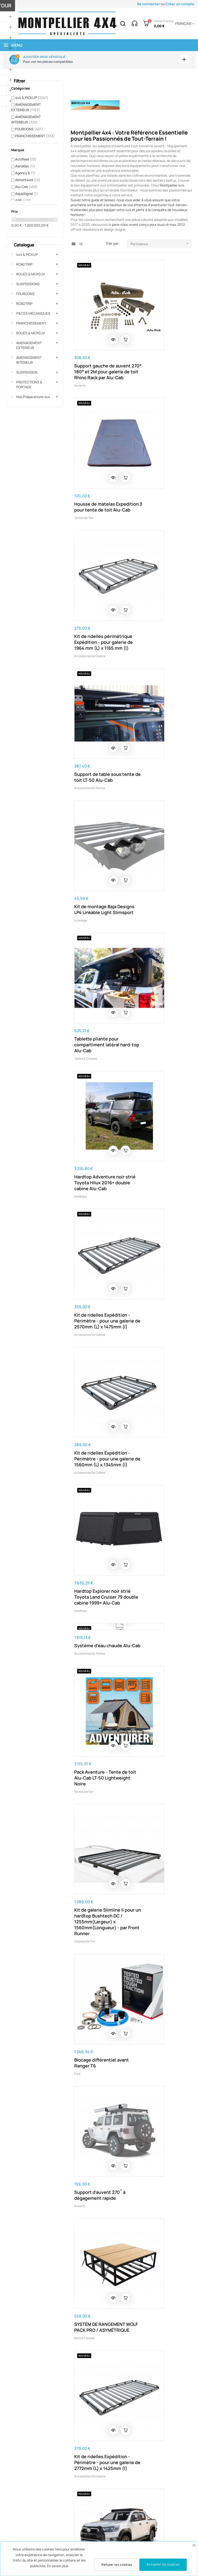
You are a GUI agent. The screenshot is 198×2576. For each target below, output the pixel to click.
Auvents (80, 355)
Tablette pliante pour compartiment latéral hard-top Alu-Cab (157, 549)
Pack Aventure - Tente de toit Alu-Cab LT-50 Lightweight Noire (161, 864)
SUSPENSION (26, 372)
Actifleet (25, 160)
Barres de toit (83, 1953)
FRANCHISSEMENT (35, 136)
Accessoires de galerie (89, 462)
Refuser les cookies (116, 2565)
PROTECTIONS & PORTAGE (29, 385)
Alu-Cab (26, 187)
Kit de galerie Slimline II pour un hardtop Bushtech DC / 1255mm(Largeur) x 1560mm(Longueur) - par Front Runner (100, 974)
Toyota (139, 1947)
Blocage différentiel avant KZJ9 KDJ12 (156, 1936)
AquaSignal (26, 194)
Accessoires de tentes (150, 456)
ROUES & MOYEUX (30, 274)
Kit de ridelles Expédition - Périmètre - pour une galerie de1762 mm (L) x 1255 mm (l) (161, 1413)
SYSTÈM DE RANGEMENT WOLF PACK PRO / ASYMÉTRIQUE (160, 1084)
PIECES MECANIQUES (33, 313)
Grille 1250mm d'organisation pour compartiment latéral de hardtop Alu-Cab (160, 2471)
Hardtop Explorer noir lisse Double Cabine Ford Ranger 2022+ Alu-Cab (161, 2355)
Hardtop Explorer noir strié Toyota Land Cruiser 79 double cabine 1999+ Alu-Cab (161, 760)
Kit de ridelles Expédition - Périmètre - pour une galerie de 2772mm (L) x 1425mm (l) (100, 1188)
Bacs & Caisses (145, 1098)
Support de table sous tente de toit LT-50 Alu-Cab (159, 442)
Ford (138, 973)
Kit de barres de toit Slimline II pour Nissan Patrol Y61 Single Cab (97, 1939)
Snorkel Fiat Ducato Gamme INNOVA (94, 1408)
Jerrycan (80, 1852)
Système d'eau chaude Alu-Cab (98, 815)
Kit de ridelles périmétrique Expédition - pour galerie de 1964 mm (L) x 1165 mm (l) (100, 445)
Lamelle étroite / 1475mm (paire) (152, 1728)
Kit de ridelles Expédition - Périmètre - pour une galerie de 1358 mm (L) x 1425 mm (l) (161, 1520)
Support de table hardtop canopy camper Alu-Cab (99, 1517)
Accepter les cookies (163, 2564)
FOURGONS (29, 129)
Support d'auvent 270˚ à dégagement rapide (99, 1081)
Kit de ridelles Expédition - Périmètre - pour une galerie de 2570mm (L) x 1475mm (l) (161, 653)
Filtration (80, 1418)
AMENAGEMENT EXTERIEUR (29, 346)
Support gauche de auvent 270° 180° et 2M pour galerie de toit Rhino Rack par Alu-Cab (99, 338)
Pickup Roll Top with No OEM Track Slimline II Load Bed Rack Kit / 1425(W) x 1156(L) (98, 1734)
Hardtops (80, 664)
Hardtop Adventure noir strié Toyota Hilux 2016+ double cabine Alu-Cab (99, 650)
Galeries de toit (84, 997)
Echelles (80, 2155)
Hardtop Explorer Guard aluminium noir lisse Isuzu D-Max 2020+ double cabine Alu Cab (160, 1627)
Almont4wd (27, 180)
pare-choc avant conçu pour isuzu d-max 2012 (148, 225)
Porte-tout (142, 2262)
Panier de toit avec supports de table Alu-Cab (158, 1838)
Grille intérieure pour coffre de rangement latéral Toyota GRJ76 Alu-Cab (157, 2043)
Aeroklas (25, 166)
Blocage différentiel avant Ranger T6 (156, 962)
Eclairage (80, 563)
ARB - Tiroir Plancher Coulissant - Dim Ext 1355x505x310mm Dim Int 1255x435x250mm (98, 2471)
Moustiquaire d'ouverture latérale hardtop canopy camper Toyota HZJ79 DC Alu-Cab (99, 2361)
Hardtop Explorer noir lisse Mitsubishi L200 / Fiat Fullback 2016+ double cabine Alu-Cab (98, 1627)
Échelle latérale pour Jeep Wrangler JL (96, 2144)
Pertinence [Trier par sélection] (161, 244)
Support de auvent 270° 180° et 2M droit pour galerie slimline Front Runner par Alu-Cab (160, 1295)
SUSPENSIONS (28, 284)
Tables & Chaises (146, 563)
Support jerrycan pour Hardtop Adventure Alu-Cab (99, 1838)
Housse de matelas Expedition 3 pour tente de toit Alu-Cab (160, 335)
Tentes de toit (144, 349)
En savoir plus (57, 2565)
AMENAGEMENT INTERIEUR (29, 360)
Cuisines (141, 2488)
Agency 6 (25, 173)
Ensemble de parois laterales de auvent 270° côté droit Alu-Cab (100, 2040)
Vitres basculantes (147, 2060)
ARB (23, 201)
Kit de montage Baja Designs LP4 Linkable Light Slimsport (96, 549)
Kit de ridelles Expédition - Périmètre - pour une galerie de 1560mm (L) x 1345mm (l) (100, 760)
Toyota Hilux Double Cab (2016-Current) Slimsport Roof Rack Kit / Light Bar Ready (161, 1188)
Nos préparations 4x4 (33, 397)
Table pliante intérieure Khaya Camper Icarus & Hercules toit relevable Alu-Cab (99, 2251)
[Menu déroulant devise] (183, 23)
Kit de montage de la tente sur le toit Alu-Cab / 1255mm (160, 2147)
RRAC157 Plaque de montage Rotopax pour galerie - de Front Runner (161, 2248)
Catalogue (24, 245)
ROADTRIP (24, 264)
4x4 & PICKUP (31, 98)
